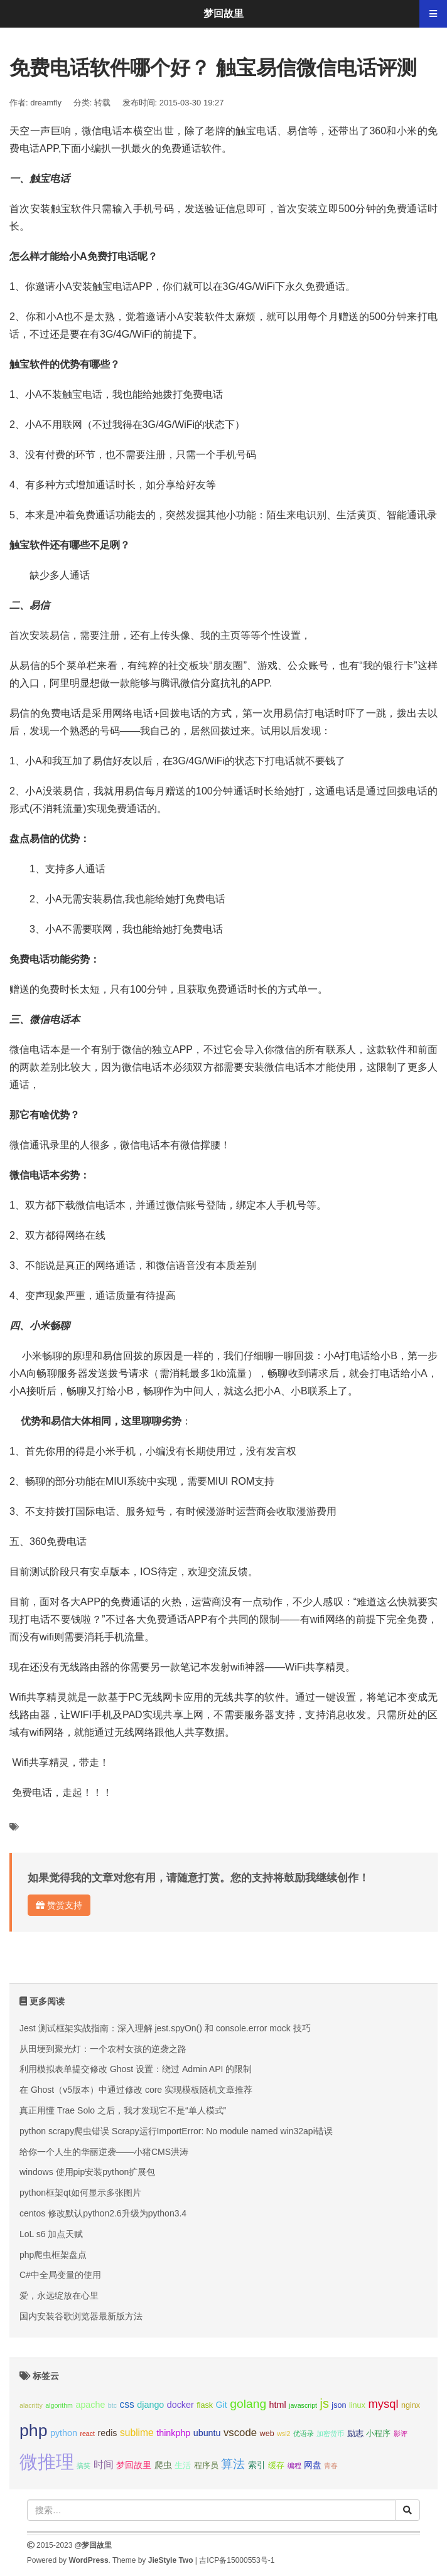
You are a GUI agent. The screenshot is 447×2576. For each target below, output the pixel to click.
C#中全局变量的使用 (60, 2275)
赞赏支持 (59, 1905)
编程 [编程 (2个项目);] (294, 2465)
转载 (102, 102)
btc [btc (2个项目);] (112, 2405)
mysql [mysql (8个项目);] (383, 2403)
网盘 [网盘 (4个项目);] (312, 2465)
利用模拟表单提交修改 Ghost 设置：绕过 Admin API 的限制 (135, 2069)
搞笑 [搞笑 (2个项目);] (83, 2465)
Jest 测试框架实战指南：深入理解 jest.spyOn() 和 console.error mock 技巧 (165, 2028)
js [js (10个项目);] (324, 2403)
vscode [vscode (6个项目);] (240, 2433)
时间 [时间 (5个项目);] (104, 2464)
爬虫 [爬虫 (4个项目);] (163, 2465)
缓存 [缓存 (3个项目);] (276, 2465)
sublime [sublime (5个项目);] (137, 2432)
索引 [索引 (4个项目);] (257, 2465)
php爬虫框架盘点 (53, 2255)
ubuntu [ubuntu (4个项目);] (207, 2433)
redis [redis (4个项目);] (107, 2433)
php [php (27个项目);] (33, 2430)
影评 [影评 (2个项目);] (400, 2433)
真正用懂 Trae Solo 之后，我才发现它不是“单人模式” (122, 2110)
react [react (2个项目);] (87, 2433)
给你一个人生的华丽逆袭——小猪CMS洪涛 (103, 2152)
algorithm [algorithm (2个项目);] (59, 2405)
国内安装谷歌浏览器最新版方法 (81, 2316)
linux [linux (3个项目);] (357, 2405)
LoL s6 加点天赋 (51, 2234)
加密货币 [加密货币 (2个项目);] (330, 2433)
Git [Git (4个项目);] (221, 2405)
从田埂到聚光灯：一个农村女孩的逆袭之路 (102, 2049)
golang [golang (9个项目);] (248, 2403)
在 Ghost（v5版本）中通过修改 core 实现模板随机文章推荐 (135, 2090)
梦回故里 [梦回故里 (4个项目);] (133, 2465)
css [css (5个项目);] (126, 2404)
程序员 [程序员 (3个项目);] (206, 2465)
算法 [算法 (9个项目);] (233, 2464)
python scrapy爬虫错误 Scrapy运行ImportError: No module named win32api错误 (176, 2131)
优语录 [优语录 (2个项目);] (303, 2433)
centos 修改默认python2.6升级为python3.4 (102, 2213)
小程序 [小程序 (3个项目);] (378, 2433)
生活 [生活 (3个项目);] (183, 2465)
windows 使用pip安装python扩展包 (87, 2172)
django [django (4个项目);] (150, 2405)
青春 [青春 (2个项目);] (331, 2465)
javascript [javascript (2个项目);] (303, 2405)
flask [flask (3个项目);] (205, 2405)
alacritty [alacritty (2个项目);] (31, 2405)
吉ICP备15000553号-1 (236, 2560)
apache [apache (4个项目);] (90, 2405)
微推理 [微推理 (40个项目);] (46, 2461)
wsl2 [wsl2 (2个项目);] (283, 2433)
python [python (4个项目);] (63, 2433)
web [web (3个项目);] (267, 2433)
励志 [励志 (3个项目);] (355, 2433)
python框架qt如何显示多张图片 (80, 2193)
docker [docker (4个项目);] (180, 2405)
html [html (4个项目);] (277, 2405)
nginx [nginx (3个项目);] (410, 2405)
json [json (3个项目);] (338, 2405)
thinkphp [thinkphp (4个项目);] (173, 2433)
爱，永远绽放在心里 (59, 2295)
